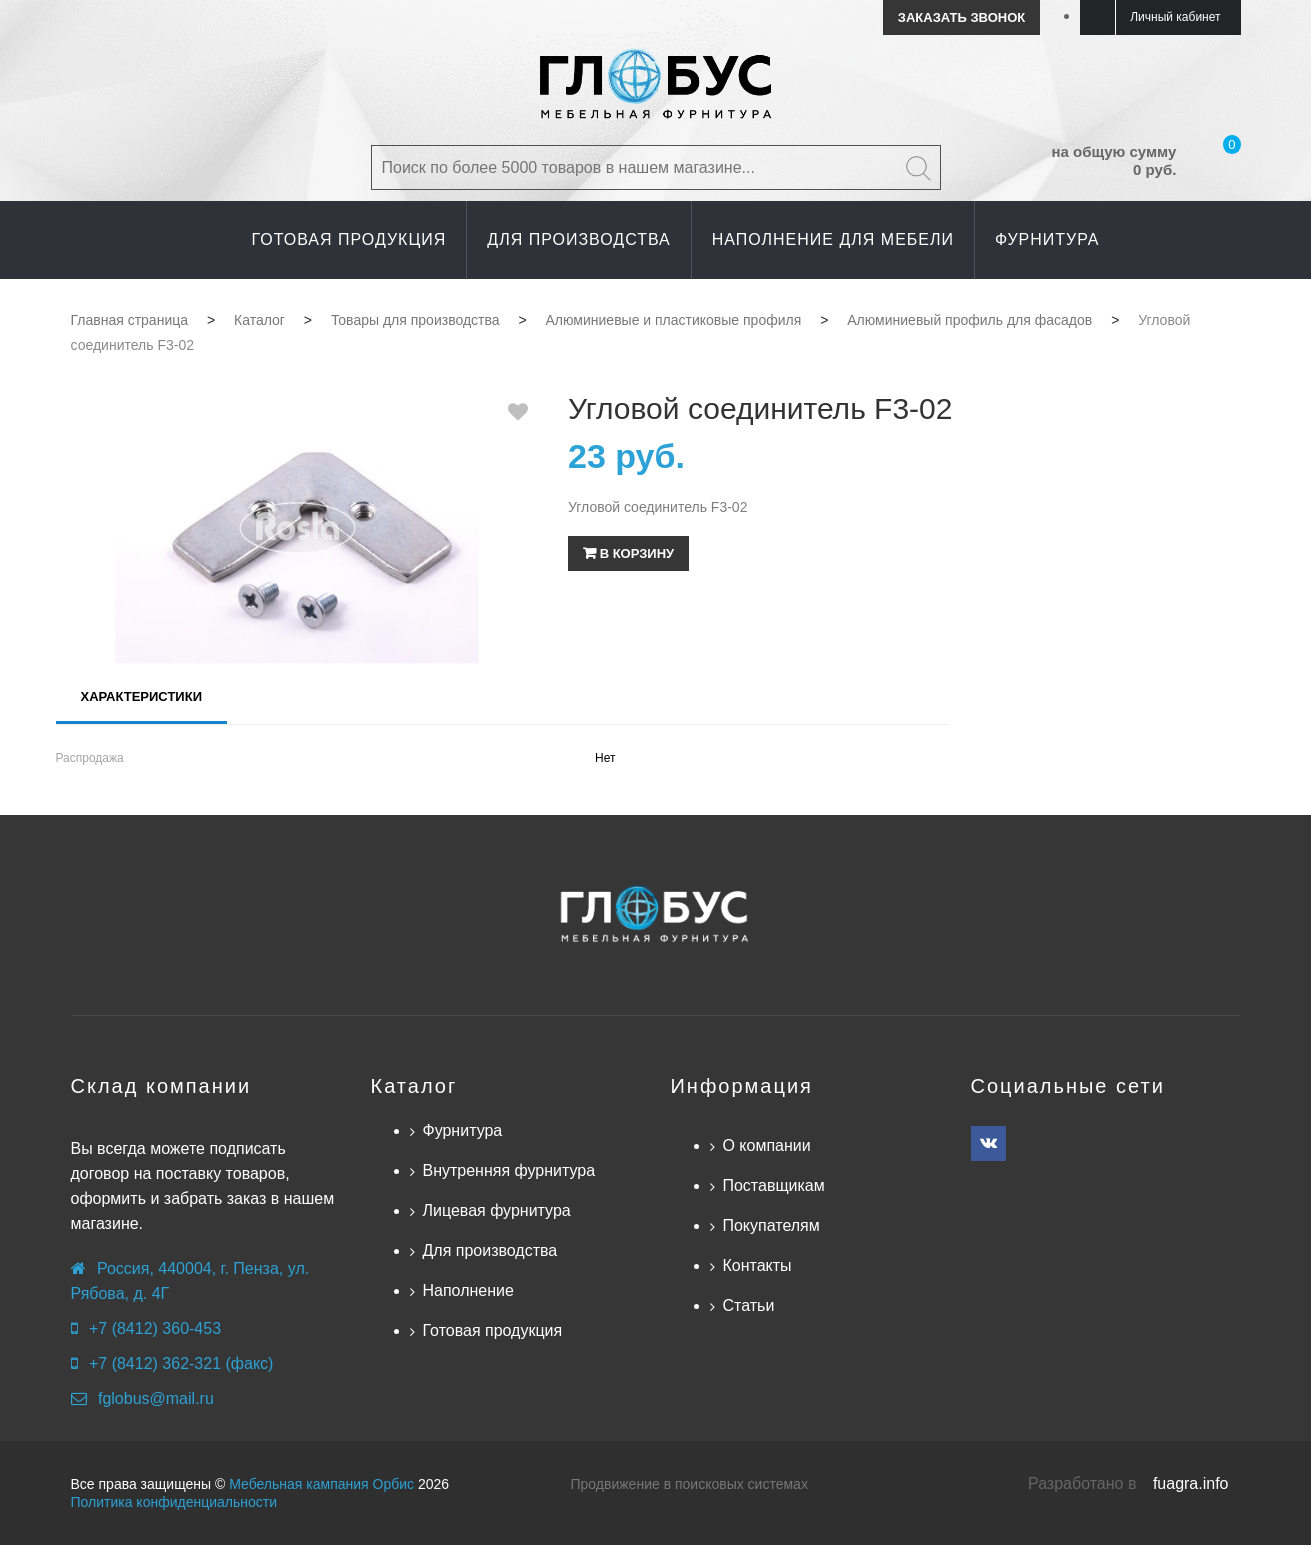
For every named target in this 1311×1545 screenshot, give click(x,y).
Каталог (413, 1086)
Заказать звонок (961, 17)
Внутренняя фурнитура (508, 1170)
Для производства (489, 1250)
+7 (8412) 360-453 (155, 1328)
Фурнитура (462, 1130)
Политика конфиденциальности (174, 1502)
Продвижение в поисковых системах (689, 1484)
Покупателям (770, 1225)
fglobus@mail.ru (156, 1398)
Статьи (748, 1305)
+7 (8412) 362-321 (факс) (181, 1363)
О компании (766, 1145)
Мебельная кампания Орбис (321, 1484)
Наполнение (467, 1290)
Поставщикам (773, 1185)
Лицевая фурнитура (496, 1210)
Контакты (756, 1265)
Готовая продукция (492, 1330)
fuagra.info (1191, 1483)
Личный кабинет (1175, 17)
